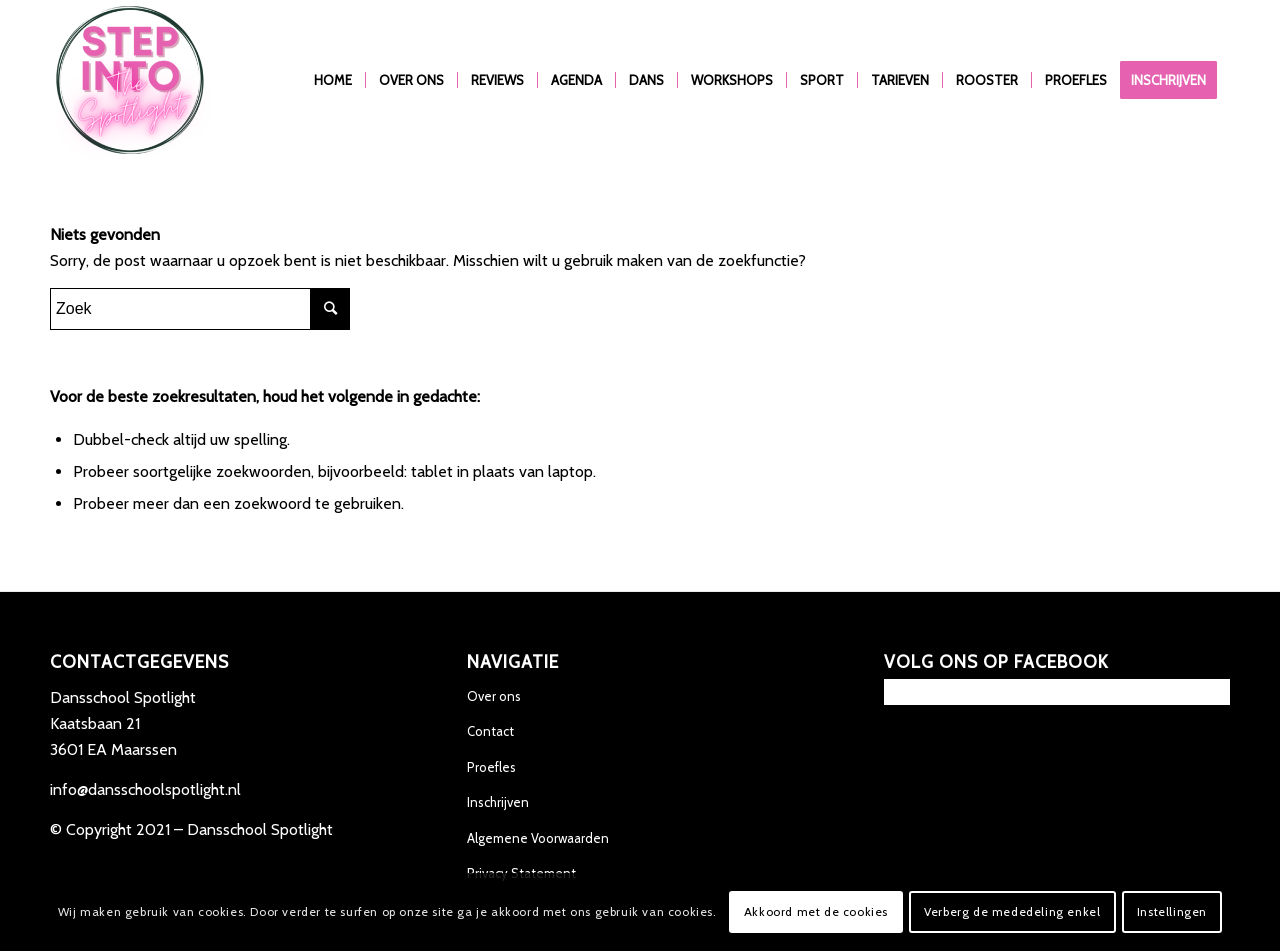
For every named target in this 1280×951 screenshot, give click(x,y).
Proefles (491, 767)
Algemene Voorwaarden (538, 838)
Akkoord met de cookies (816, 911)
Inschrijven (498, 802)
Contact (490, 731)
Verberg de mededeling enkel (1012, 911)
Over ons (494, 696)
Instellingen (1172, 911)
